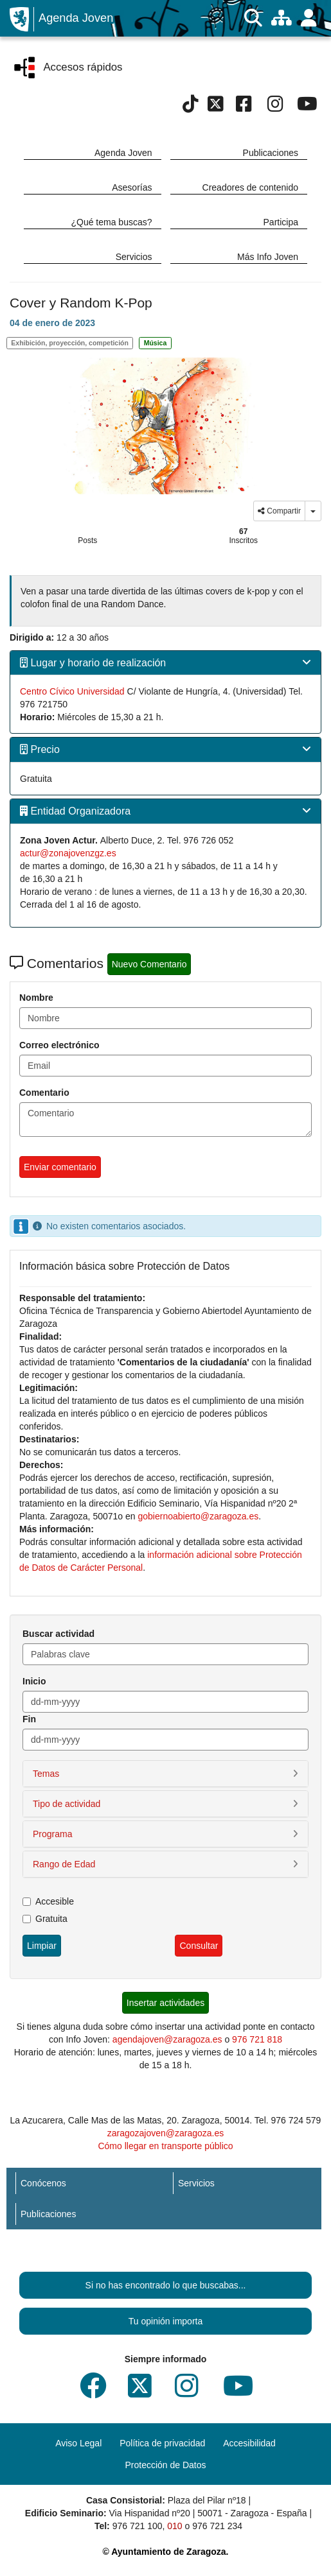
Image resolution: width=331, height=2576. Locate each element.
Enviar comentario (60, 1167)
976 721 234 (217, 2526)
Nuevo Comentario (149, 964)
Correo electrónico (59, 1045)
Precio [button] (40, 749)
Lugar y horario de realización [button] (93, 662)
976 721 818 (257, 2039)
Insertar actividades (165, 2003)
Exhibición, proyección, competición (70, 343)
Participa (281, 222)
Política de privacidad (162, 2443)
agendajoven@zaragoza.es (167, 2039)
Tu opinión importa (165, 2321)
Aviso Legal (78, 2443)
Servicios (134, 257)
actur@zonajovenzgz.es (68, 853)
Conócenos (43, 2183)
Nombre (36, 997)
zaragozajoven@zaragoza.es (165, 2133)
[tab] (165, 663)
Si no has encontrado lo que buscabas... (165, 2285)
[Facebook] (244, 107)
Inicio (34, 1681)
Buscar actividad (58, 1634)
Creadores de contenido (250, 187)
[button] (165, 1773)
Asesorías (132, 187)
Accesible (48, 1901)
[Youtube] (307, 107)
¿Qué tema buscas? (111, 222)
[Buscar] (253, 18)
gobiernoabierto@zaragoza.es (198, 1516)
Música (155, 343)
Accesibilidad (249, 2443)
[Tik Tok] (191, 107)
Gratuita (44, 1919)
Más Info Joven (267, 257)
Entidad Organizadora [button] (75, 811)
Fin (29, 1719)
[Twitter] (216, 107)
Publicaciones (270, 153)
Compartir (279, 510)
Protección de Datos (165, 2465)
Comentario (44, 1092)
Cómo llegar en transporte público (165, 2146)
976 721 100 (137, 2526)
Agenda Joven (76, 18)
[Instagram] (275, 107)
